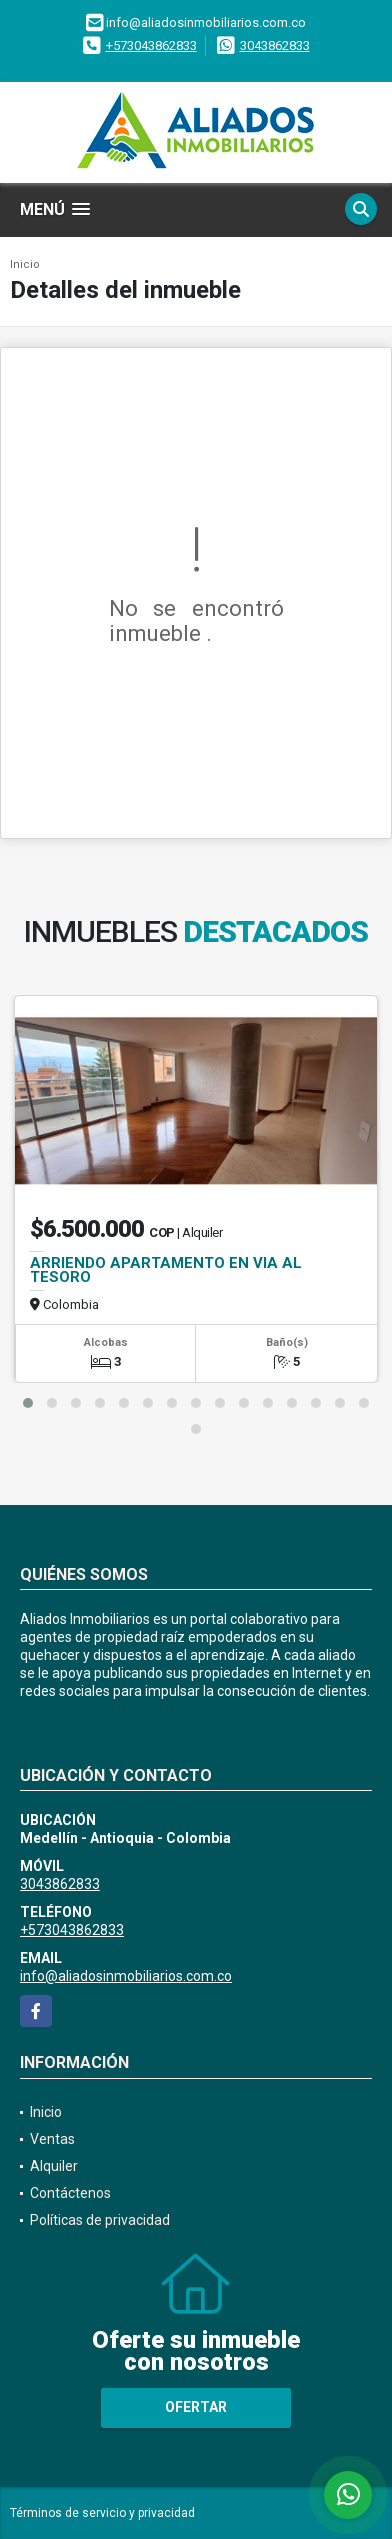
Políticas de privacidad (100, 2220)
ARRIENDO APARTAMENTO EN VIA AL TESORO (166, 1270)
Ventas (52, 2139)
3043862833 (275, 45)
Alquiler (54, 2166)
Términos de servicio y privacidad (102, 2513)
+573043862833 (151, 45)
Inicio (25, 264)
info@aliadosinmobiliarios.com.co (126, 1976)
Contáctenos (70, 2193)
